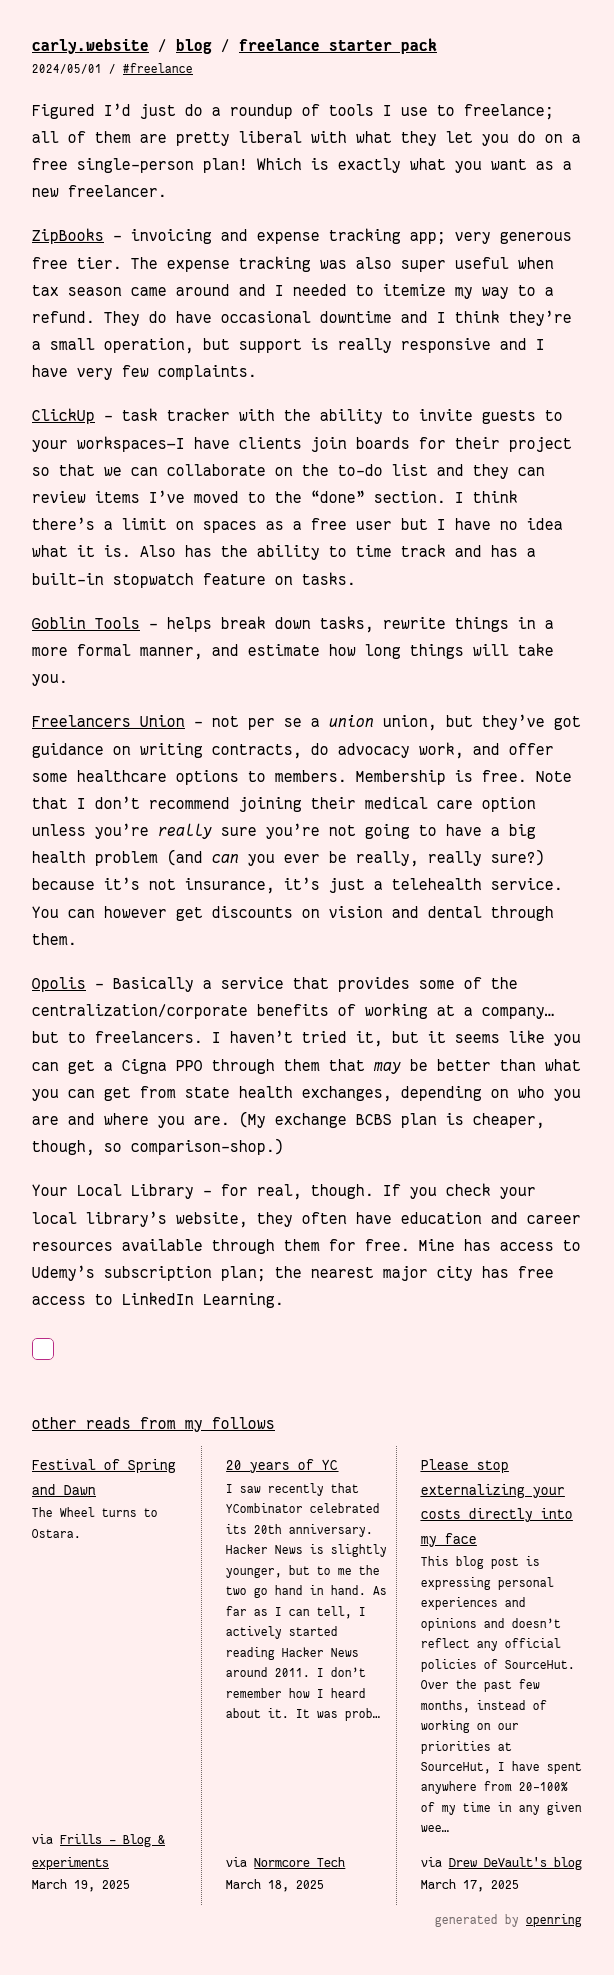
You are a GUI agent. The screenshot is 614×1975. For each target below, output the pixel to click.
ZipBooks (68, 235)
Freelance (161, 69)
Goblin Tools (86, 623)
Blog (194, 45)
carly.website (90, 45)
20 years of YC (282, 1465)
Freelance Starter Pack (338, 45)
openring (554, 1920)
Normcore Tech (299, 1863)
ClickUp (63, 415)
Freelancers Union (108, 721)
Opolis (59, 983)
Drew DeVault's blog (515, 1863)
